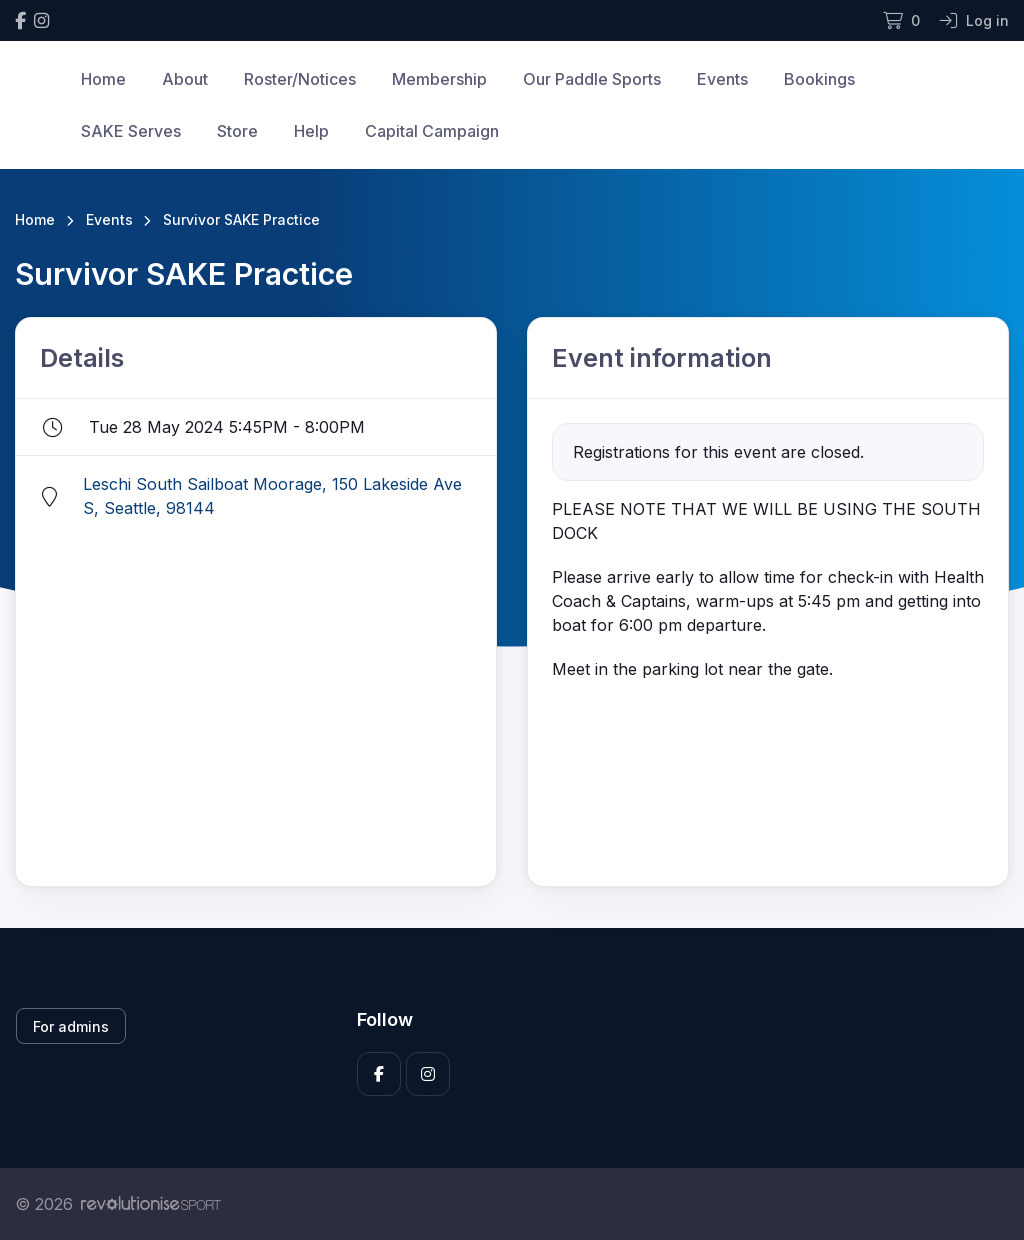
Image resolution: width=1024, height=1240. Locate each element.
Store (237, 131)
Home (103, 79)
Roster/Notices (300, 79)
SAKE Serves (131, 131)
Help (311, 131)
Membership (439, 79)
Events (722, 79)
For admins (71, 1026)
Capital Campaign (432, 131)
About (185, 79)
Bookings (819, 79)
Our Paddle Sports (592, 79)
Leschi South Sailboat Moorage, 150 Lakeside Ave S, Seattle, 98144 (272, 496)
